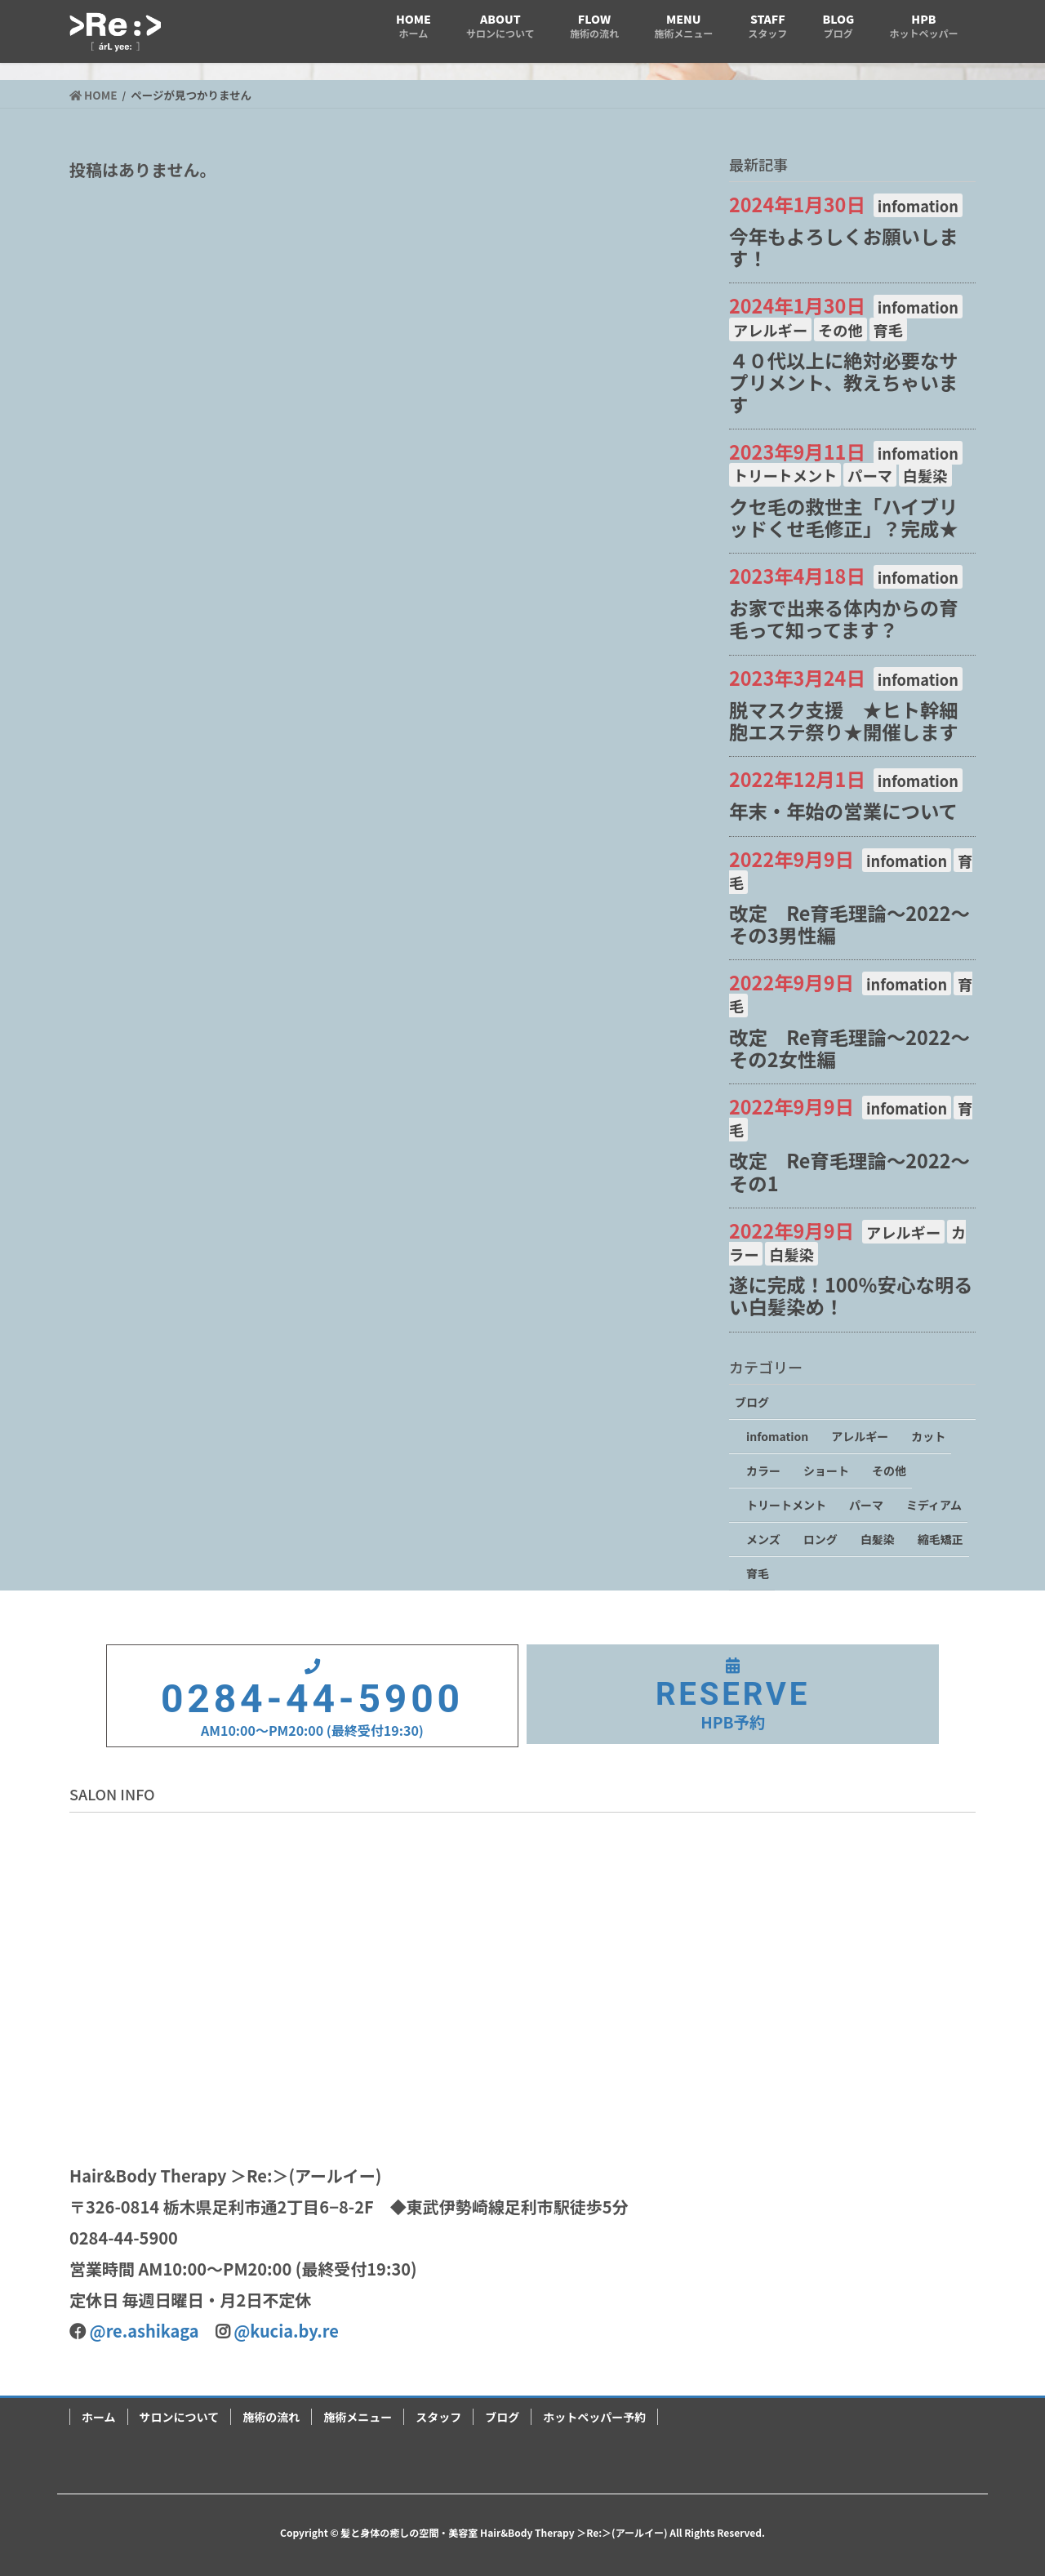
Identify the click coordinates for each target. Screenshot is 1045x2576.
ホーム (99, 2417)
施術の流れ (271, 2417)
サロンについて (180, 2417)
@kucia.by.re (286, 2330)
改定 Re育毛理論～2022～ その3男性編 (859, 924)
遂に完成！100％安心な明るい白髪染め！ (851, 1295)
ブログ (752, 1402)
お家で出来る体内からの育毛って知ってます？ (843, 618)
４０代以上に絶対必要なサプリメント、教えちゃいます (843, 382)
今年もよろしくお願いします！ (843, 247)
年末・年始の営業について (843, 811)
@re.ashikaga (144, 2330)
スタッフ (438, 2417)
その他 (840, 329)
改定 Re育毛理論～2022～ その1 (859, 1171)
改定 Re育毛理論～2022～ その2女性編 (859, 1048)
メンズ (763, 1539)
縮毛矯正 (940, 1539)
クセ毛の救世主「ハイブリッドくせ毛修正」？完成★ (843, 517)
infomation (918, 205)
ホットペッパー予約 (594, 2417)
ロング (820, 1539)
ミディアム (934, 1505)
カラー (763, 1470)
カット (928, 1436)
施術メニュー (357, 2417)
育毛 (888, 329)
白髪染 (925, 475)
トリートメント (785, 475)
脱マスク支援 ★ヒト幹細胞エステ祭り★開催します (843, 720)
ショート (826, 1470)
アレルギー (770, 329)
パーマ (869, 475)
